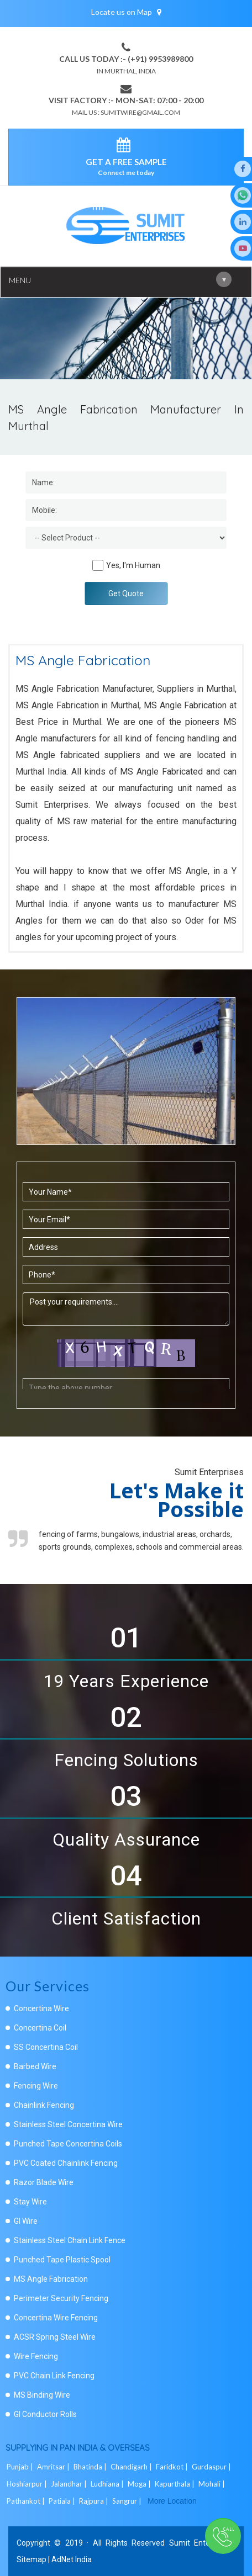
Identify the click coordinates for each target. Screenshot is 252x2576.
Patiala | (63, 2501)
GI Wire (26, 2221)
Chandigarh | (132, 2466)
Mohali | (212, 2483)
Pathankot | (26, 2501)
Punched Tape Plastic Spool (62, 2259)
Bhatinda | (91, 2466)
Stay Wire (30, 2201)
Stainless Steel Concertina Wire (68, 2124)
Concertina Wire (41, 2008)
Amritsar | (54, 2466)
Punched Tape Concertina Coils (68, 2143)
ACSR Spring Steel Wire (55, 2337)
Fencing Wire (36, 2085)
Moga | (140, 2483)
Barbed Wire (35, 2066)
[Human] (97, 565)
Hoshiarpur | (28, 2483)
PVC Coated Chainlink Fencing (66, 2163)
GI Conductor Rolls (45, 2414)
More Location (172, 2501)
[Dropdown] (126, 538)
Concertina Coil (40, 2027)
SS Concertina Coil (46, 2047)
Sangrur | (127, 2501)
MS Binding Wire (42, 2395)
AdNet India (71, 2559)
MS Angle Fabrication (51, 2279)
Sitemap (31, 2559)
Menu (120, 279)
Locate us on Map (126, 12)
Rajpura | (94, 2501)
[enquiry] (126, 147)
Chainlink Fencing (44, 2105)
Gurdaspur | (212, 2466)
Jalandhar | (69, 2483)
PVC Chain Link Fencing (54, 2375)
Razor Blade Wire (44, 2182)
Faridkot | (173, 2466)
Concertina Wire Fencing (56, 2317)
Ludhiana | (108, 2483)
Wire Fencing (36, 2356)
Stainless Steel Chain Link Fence (69, 2240)
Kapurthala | (175, 2483)
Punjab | (21, 2466)
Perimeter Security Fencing (61, 2298)
